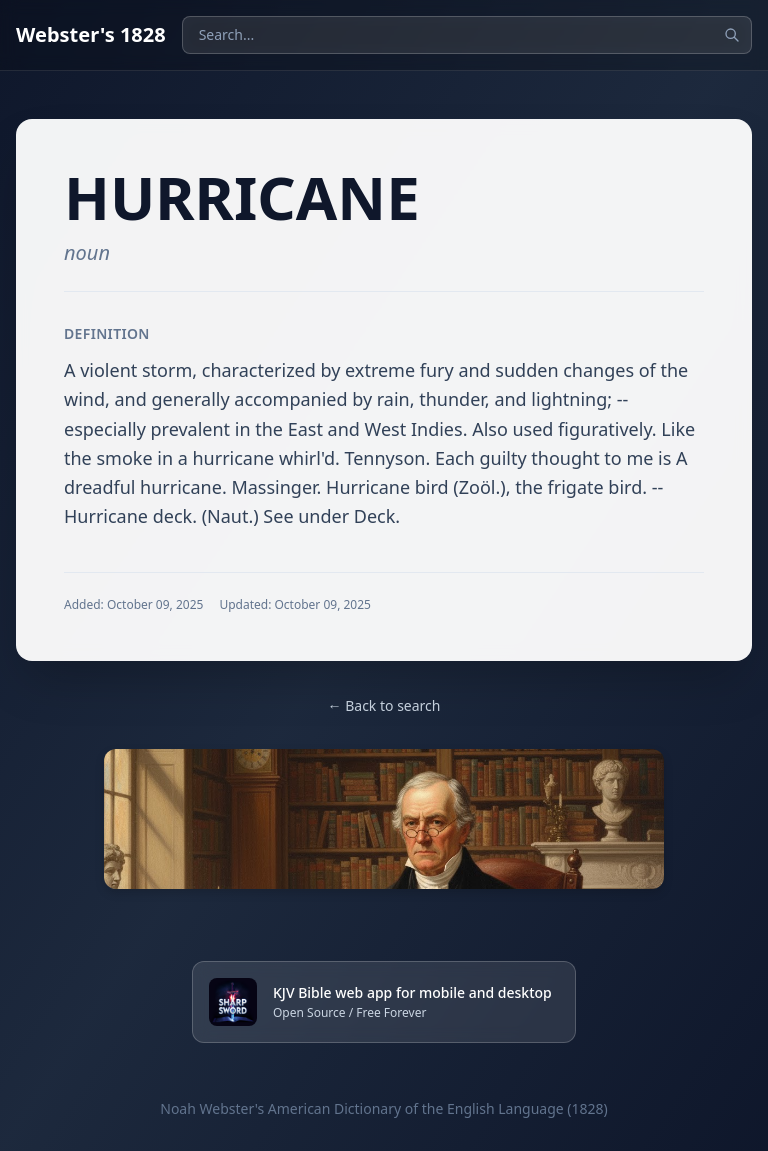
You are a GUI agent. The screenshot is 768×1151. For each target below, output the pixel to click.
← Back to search (384, 705)
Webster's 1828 (91, 34)
